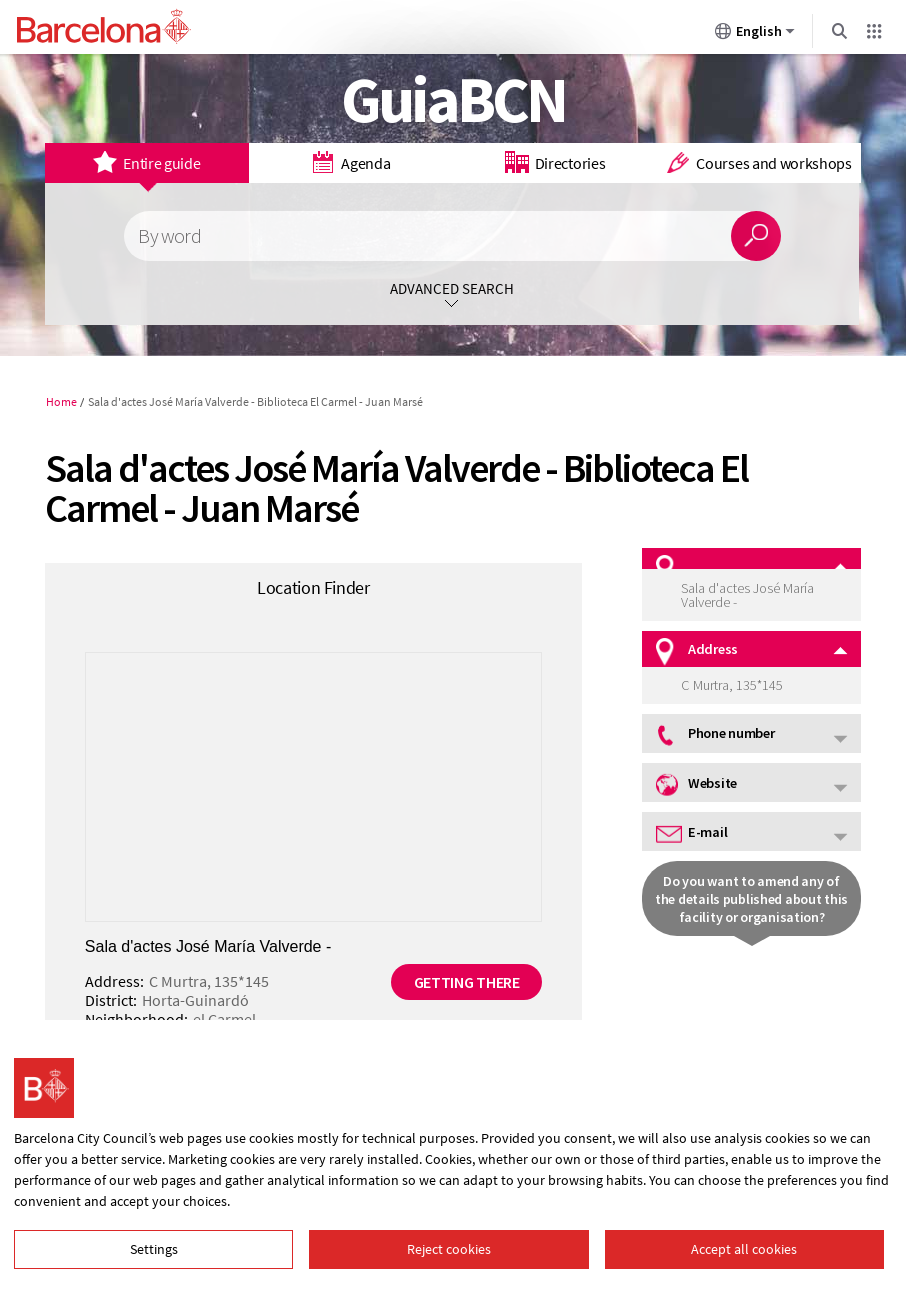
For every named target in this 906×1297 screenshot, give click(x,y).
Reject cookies (449, 1249)
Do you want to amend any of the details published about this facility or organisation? (751, 899)
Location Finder (313, 587)
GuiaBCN (453, 99)
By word (169, 236)
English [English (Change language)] (755, 35)
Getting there (467, 982)
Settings (154, 1249)
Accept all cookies (744, 1249)
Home (61, 401)
